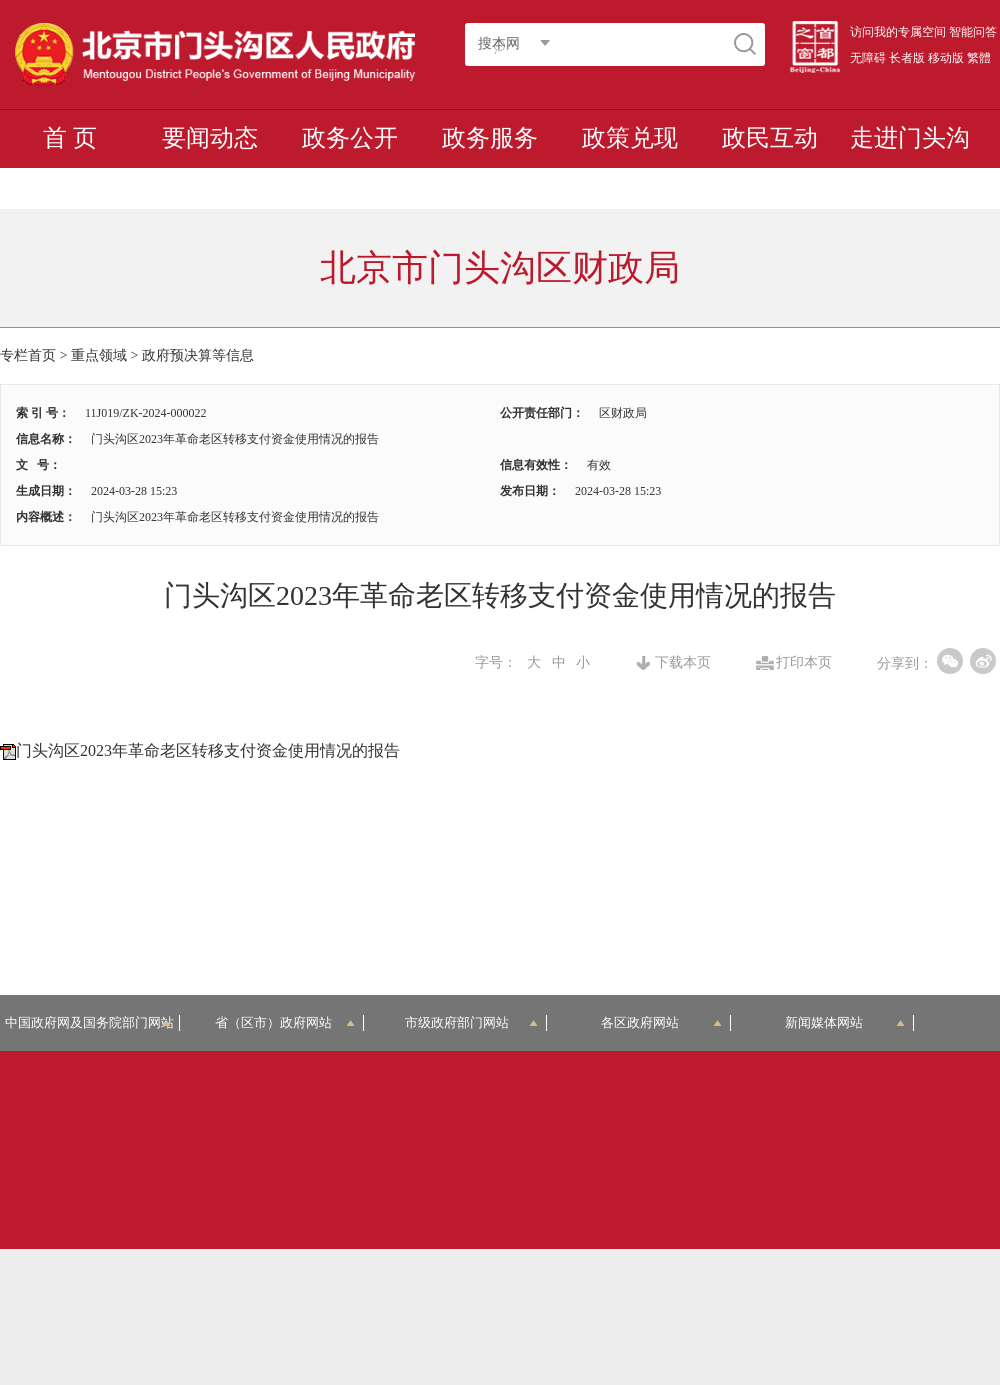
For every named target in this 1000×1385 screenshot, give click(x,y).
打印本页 (804, 663)
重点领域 (99, 355)
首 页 (70, 138)
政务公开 (350, 138)
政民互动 (770, 138)
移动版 (946, 58)
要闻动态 (210, 138)
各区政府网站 (661, 1022)
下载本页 (683, 663)
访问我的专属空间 (898, 32)
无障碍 (868, 58)
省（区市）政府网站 (285, 1022)
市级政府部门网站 (472, 1022)
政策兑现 (630, 138)
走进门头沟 (910, 138)
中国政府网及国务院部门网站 (92, 1022)
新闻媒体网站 (845, 1022)
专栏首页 (28, 355)
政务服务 (490, 138)
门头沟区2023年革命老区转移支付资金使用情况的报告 (208, 750)
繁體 (979, 58)
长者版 (907, 58)
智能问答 (973, 32)
